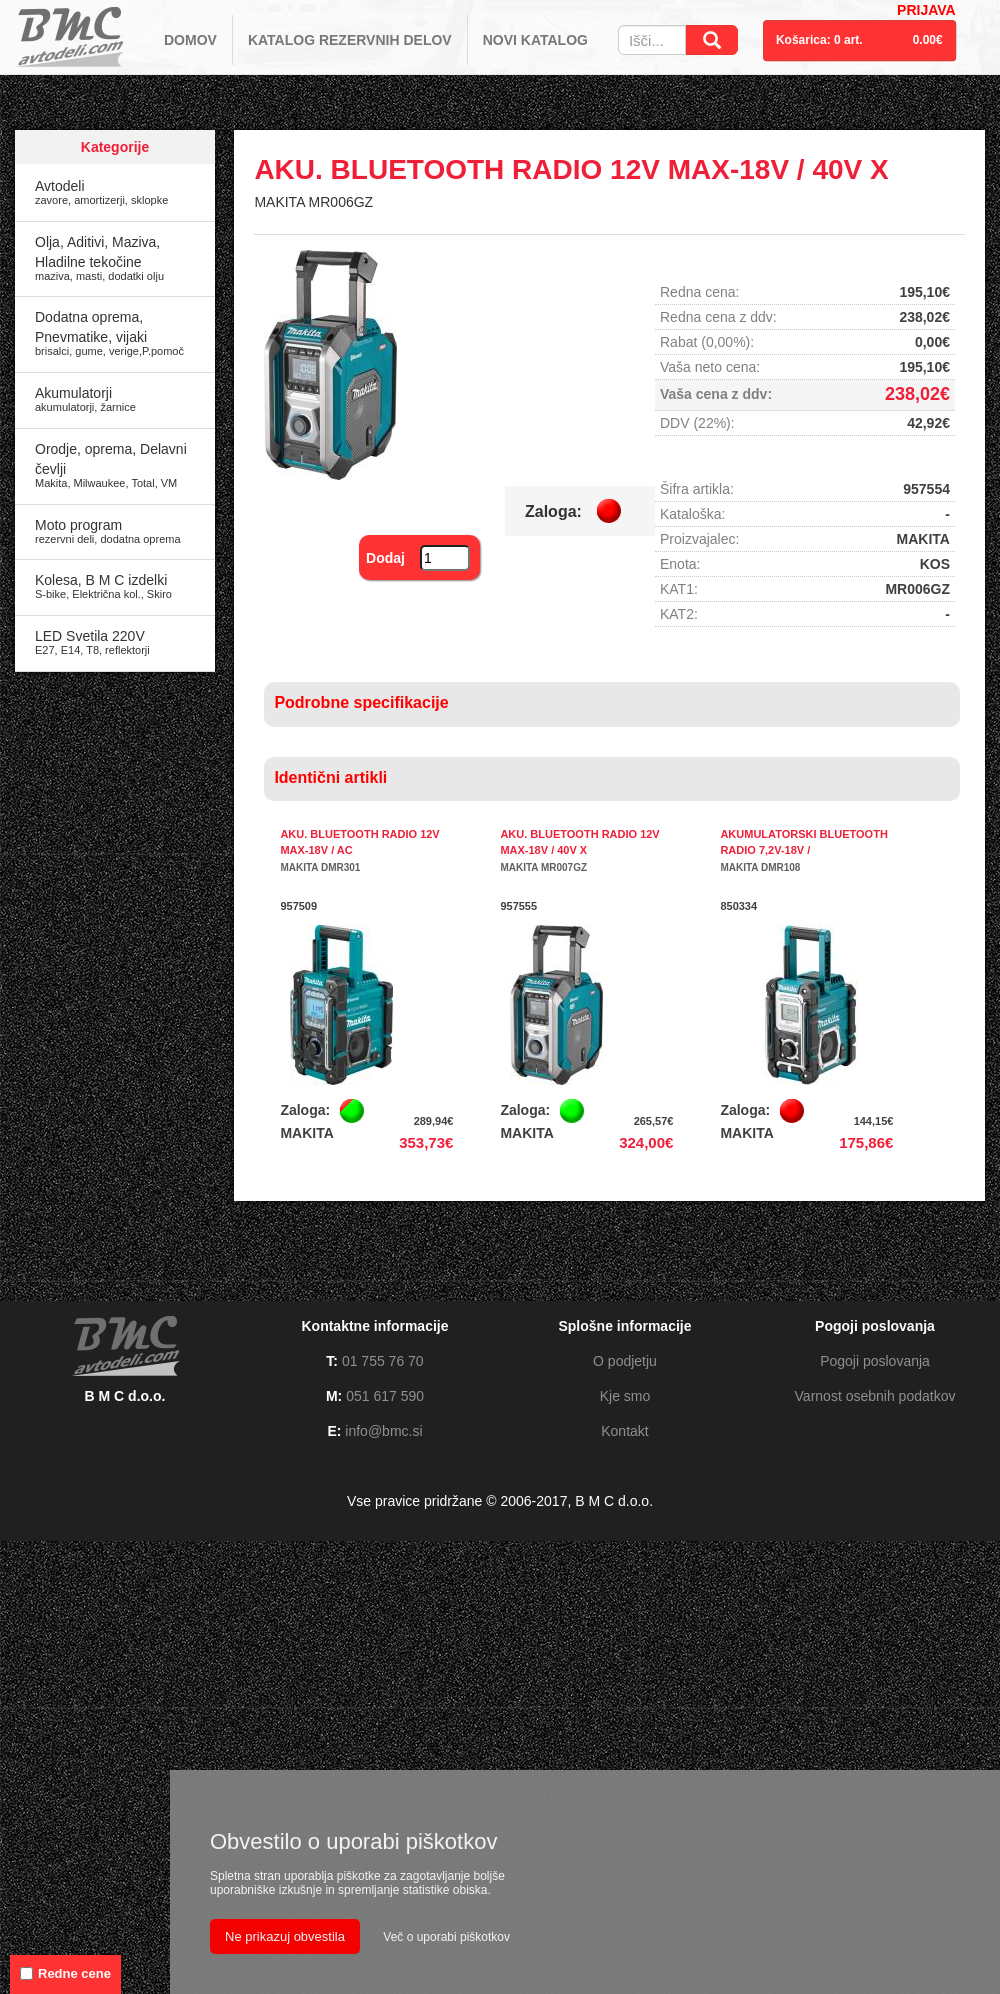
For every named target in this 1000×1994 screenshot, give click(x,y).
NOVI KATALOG (535, 40)
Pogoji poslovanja (875, 1361)
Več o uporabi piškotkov (446, 1937)
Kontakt (624, 1431)
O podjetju (625, 1361)
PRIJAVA (926, 10)
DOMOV (190, 40)
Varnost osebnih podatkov (875, 1396)
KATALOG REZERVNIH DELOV (350, 40)
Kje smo (625, 1396)
